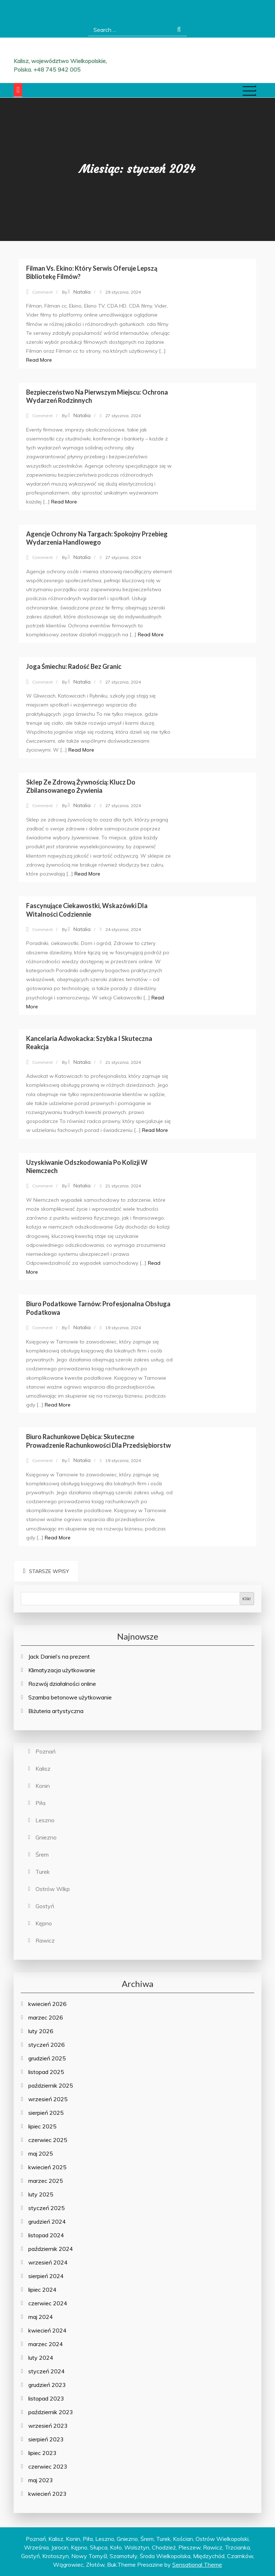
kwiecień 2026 (47, 2003)
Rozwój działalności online (62, 1683)
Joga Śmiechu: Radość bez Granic (73, 666)
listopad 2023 (46, 2398)
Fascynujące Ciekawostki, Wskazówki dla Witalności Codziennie (87, 910)
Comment (42, 292)
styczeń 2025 (46, 2207)
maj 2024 (40, 2316)
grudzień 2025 (47, 2058)
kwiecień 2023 (47, 2493)
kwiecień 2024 (47, 2330)
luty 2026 (40, 2031)
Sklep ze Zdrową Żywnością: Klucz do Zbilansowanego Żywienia (80, 786)
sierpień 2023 (46, 2439)
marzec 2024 (45, 2344)
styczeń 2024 (46, 2371)
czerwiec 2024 (47, 2303)
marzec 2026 (45, 2017)
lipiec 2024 (42, 2289)
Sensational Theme (197, 2564)
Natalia (82, 292)
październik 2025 (50, 2085)
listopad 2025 (46, 2071)
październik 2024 (50, 2248)
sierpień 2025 (46, 2112)
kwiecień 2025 (47, 2167)
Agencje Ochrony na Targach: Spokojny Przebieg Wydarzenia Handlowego (97, 538)
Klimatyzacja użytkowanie (61, 1670)
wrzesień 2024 (48, 2262)
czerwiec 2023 (47, 2466)
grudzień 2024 (47, 2221)
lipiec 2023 (42, 2452)
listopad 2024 (46, 2235)
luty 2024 (40, 2357)
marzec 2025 (45, 2180)
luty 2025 (40, 2194)
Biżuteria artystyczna (55, 1710)
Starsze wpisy (49, 1571)
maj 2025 (40, 2153)
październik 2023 (50, 2412)
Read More (39, 360)
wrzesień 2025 (48, 2099)
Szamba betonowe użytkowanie (70, 1697)
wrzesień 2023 (48, 2425)
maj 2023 (40, 2480)
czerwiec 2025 (47, 2139)
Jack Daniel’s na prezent (59, 1656)
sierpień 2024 (46, 2276)
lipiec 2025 (42, 2126)
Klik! (246, 1598)
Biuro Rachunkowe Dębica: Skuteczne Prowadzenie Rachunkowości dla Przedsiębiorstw (98, 1441)
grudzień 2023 (47, 2384)
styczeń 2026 (46, 2044)
